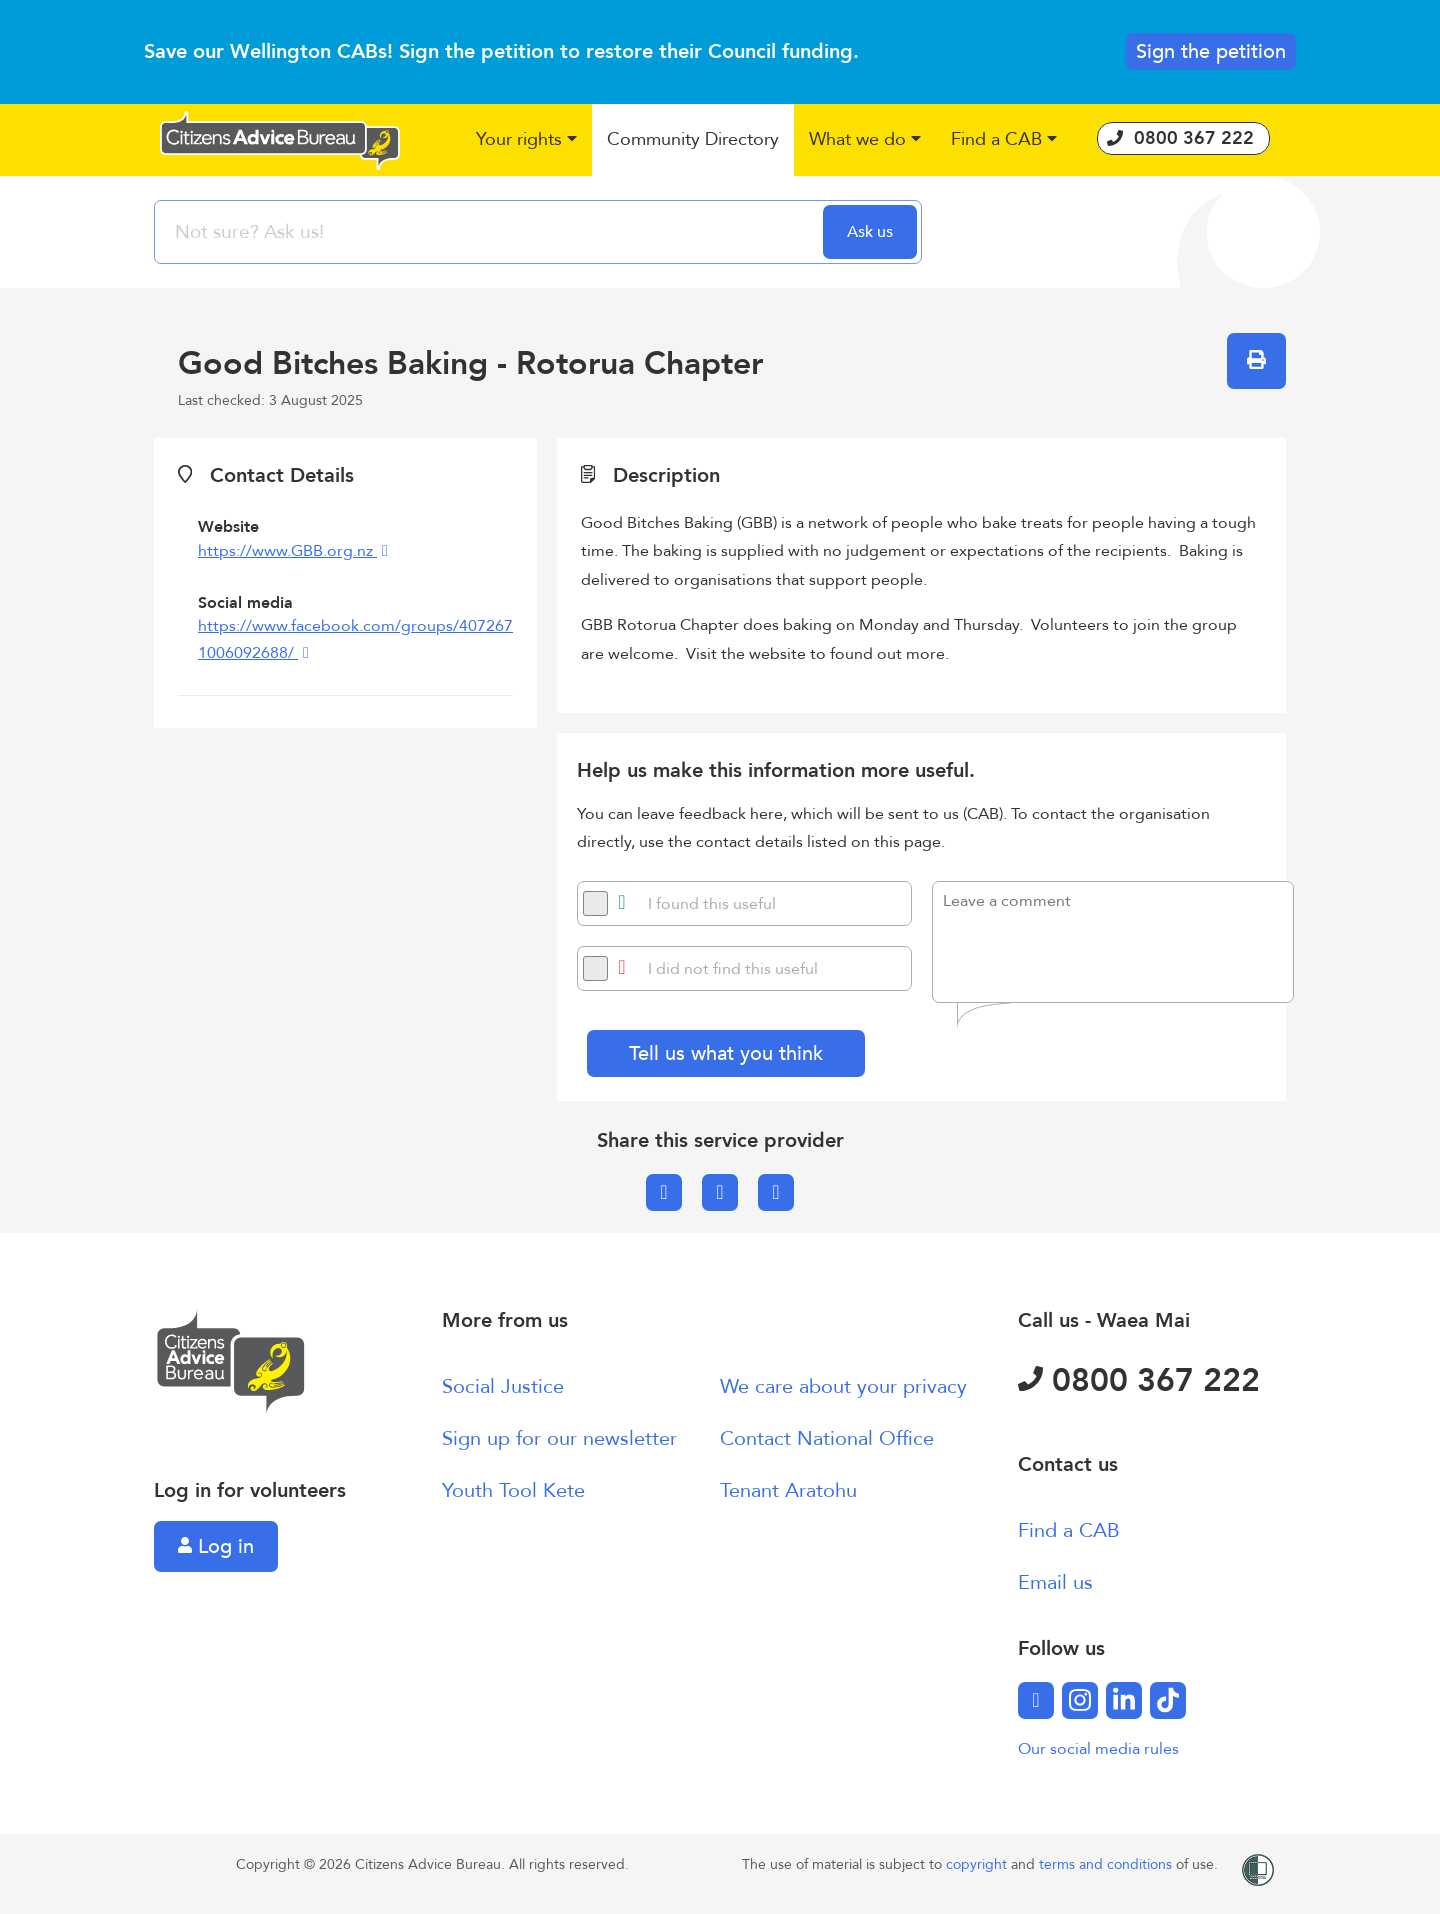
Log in (216, 1546)
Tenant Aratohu (788, 1490)
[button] (526, 140)
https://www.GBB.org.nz (287, 551)
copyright (978, 1864)
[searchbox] (491, 232)
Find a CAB (1069, 1530)
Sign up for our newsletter (559, 1438)
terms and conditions (1107, 1864)
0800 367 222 (1139, 1381)
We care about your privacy (843, 1386)
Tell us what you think (726, 1053)
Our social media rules (1098, 1749)
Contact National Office (827, 1438)
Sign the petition (1211, 51)
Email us (1055, 1582)
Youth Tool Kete (513, 1490)
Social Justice (503, 1386)
